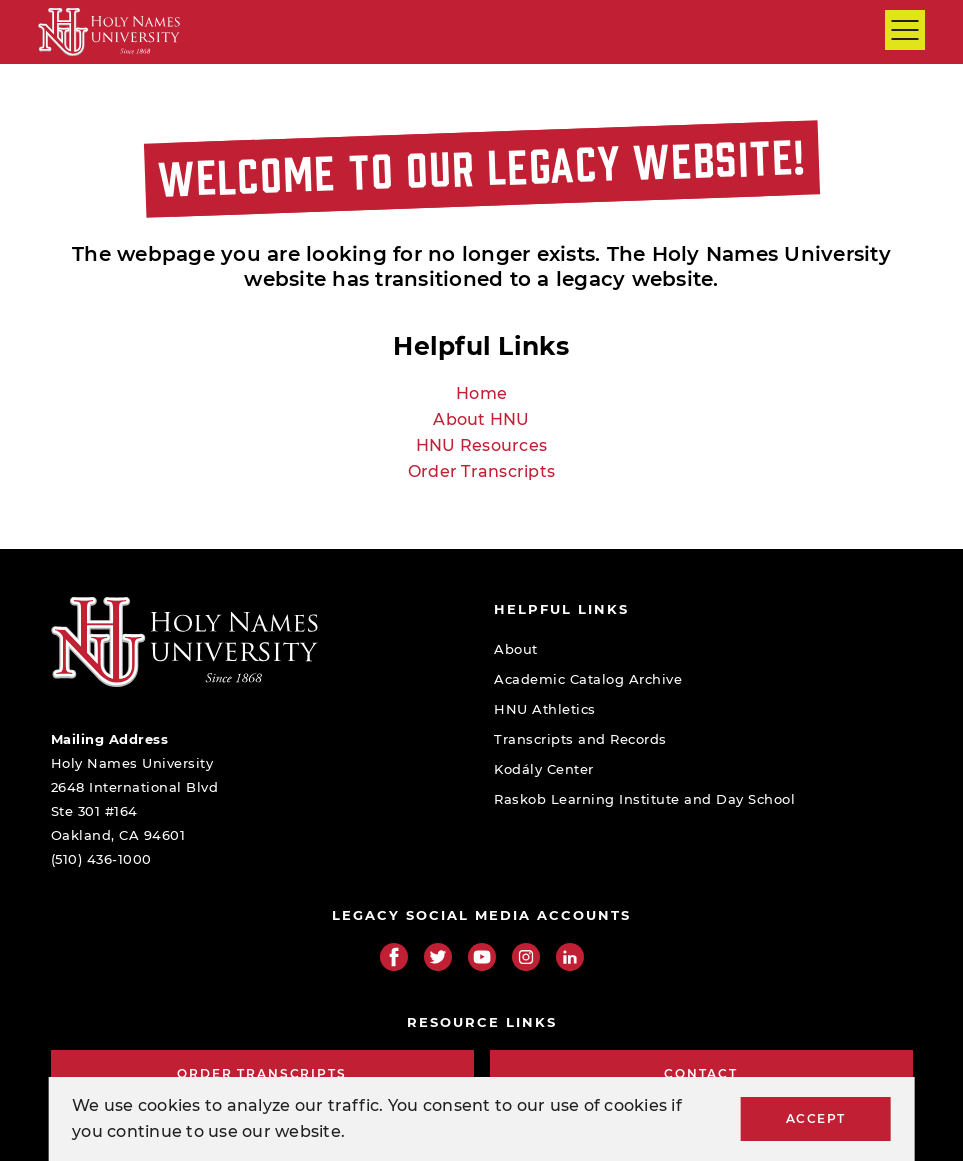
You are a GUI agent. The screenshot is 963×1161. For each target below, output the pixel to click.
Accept (816, 1118)
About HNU (481, 419)
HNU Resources (481, 445)
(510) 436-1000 (101, 859)
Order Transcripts (481, 471)
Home (481, 393)
